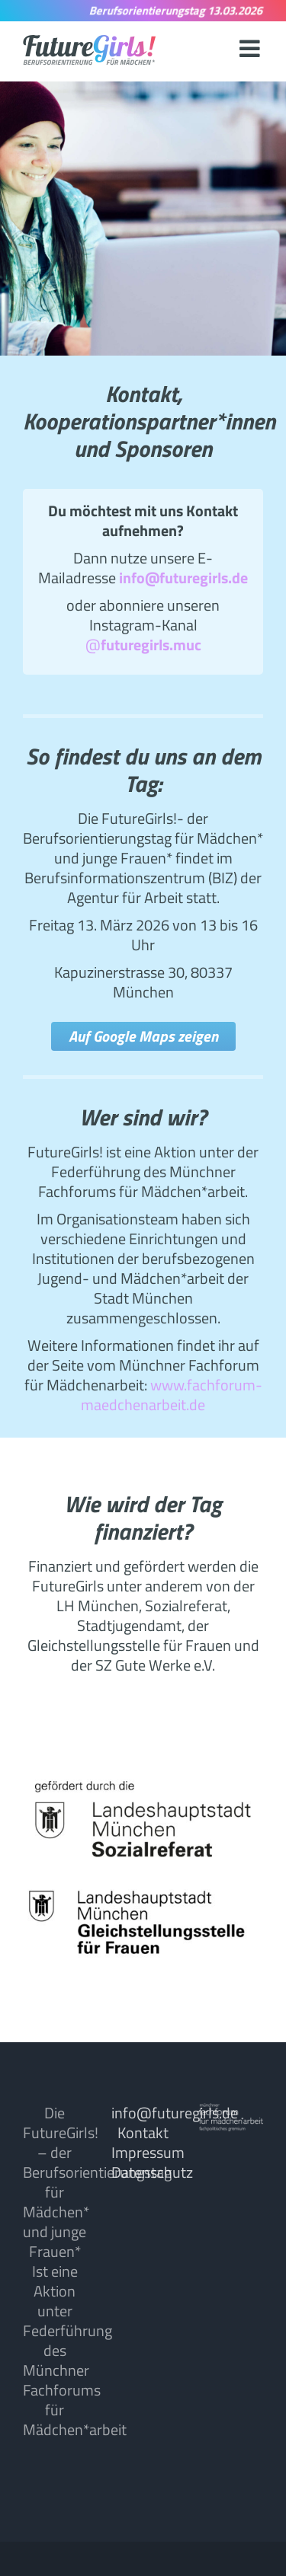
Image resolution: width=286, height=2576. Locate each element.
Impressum (148, 2152)
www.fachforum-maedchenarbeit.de (171, 1394)
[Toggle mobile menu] (251, 48)
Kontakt (143, 2132)
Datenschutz (152, 2172)
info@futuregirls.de (174, 2112)
